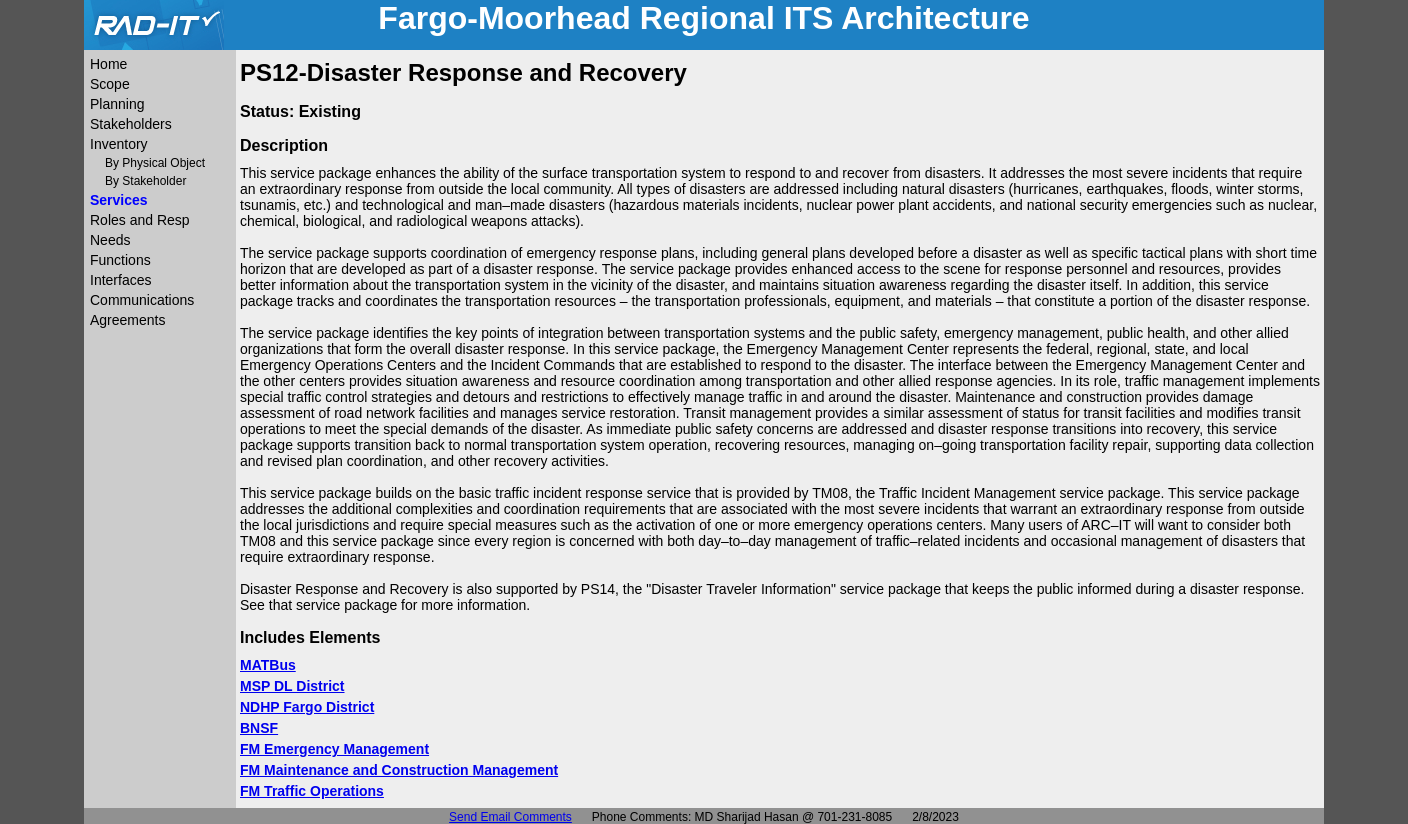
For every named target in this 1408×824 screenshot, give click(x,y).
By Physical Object (155, 163)
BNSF (259, 728)
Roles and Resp (140, 220)
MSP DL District (292, 686)
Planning (117, 104)
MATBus (268, 665)
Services (119, 200)
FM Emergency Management (334, 749)
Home (108, 64)
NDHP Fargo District (307, 707)
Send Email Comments (510, 817)
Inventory (119, 144)
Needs (110, 240)
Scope (110, 84)
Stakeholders (131, 124)
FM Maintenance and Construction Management (399, 770)
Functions (120, 260)
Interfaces (120, 280)
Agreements (127, 320)
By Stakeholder (145, 181)
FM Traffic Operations (312, 791)
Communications (142, 300)
